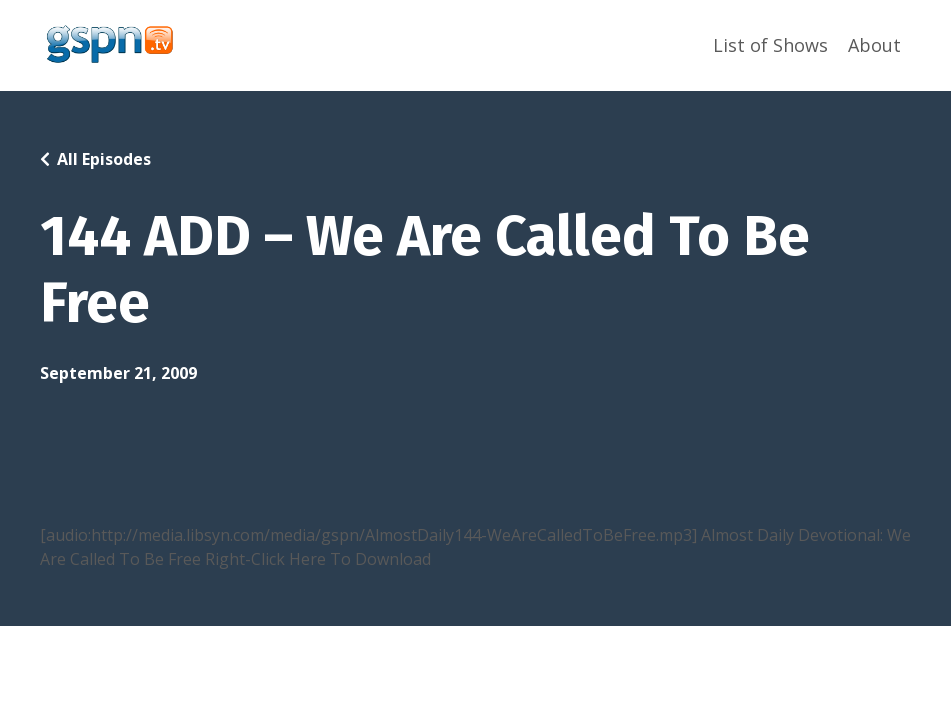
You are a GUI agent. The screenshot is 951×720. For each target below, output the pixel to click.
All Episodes (104, 159)
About (874, 45)
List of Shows (770, 45)
